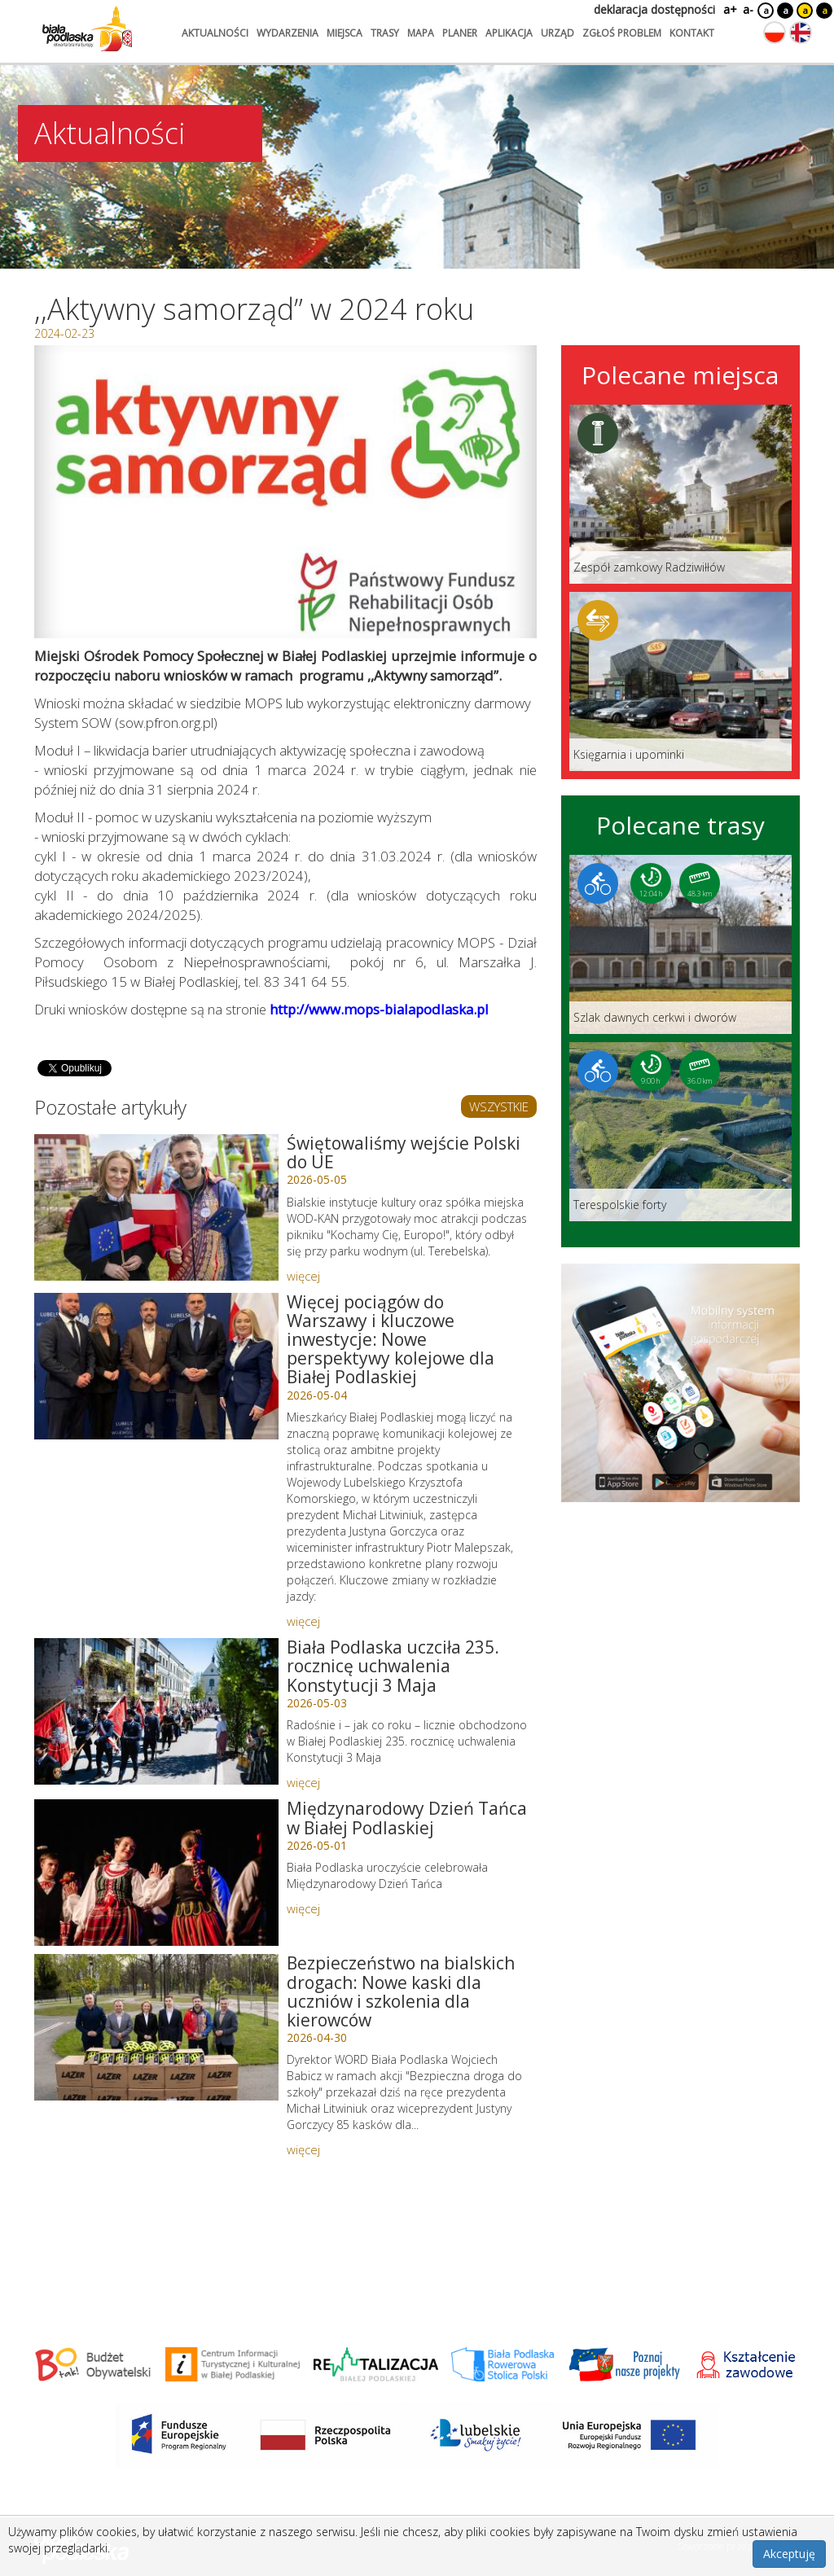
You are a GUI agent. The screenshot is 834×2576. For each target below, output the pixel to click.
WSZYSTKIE (499, 1106)
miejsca (344, 33)
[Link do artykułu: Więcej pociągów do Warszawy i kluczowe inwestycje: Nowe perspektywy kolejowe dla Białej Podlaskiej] (156, 1366)
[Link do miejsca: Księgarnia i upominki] (680, 681)
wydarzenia (287, 33)
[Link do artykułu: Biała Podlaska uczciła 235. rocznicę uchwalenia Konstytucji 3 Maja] (156, 1711)
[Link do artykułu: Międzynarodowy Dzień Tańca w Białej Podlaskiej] (156, 1872)
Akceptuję (789, 2553)
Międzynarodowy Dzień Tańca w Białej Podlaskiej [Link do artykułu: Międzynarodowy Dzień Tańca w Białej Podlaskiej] (407, 1817)
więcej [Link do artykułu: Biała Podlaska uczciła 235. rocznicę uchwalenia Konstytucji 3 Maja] (303, 1782)
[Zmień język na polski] (774, 32)
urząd (557, 33)
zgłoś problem (621, 33)
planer (459, 33)
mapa (420, 33)
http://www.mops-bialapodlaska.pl (379, 1009)
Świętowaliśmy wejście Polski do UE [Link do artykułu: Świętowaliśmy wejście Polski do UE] (403, 1152)
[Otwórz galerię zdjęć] (285, 491)
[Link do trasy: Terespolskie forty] (680, 1131)
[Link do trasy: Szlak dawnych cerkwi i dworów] (680, 944)
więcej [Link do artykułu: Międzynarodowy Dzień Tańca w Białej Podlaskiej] (303, 1908)
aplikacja (509, 33)
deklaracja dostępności (654, 9)
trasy (385, 33)
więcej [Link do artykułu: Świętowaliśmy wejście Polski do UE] (303, 1276)
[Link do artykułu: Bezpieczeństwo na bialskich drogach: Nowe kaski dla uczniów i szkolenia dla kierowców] (156, 2027)
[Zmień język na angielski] (800, 32)
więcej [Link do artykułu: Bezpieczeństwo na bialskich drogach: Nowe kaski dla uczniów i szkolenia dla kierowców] (303, 2149)
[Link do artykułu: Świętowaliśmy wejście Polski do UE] (156, 1207)
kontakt (691, 33)
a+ (729, 9)
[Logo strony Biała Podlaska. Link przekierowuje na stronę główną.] (87, 28)
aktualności (215, 33)
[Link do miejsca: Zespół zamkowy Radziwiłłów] (680, 494)
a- (748, 9)
